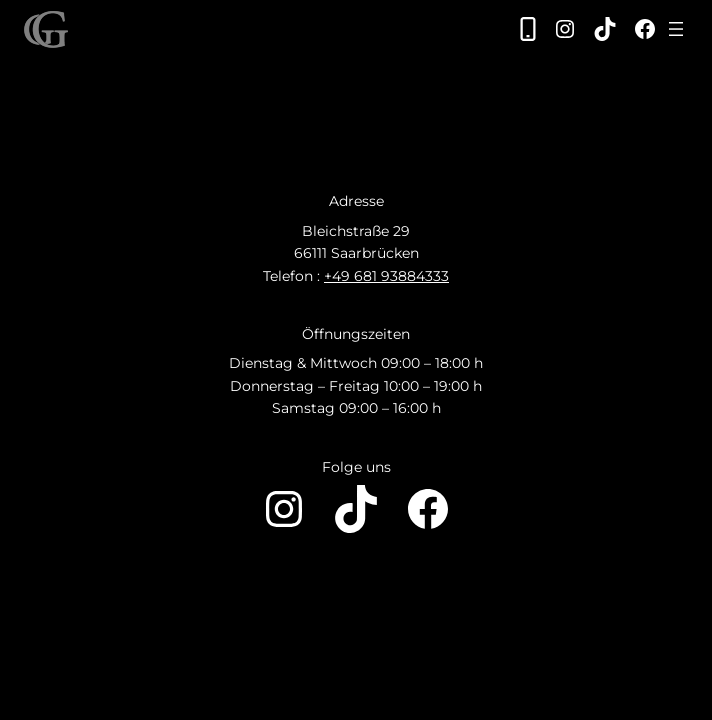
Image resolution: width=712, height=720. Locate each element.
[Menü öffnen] (676, 29)
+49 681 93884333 (386, 276)
